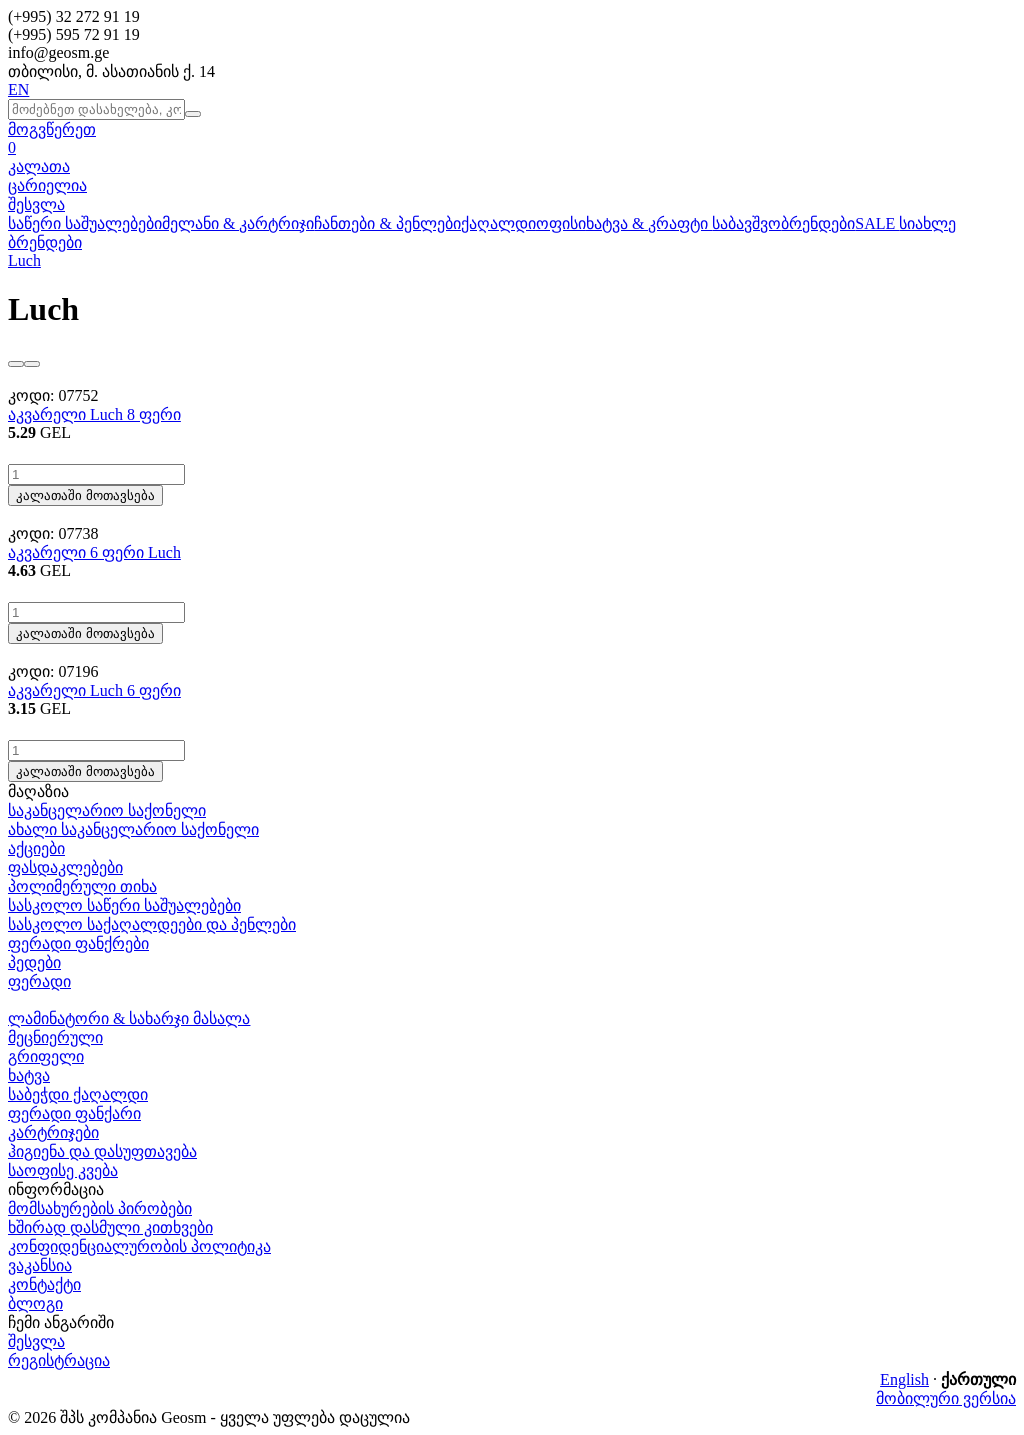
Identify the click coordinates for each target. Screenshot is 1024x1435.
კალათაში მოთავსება (85, 495)
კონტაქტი (44, 1284)
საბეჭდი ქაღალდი (78, 1094)
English (904, 1379)
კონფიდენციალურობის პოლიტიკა (139, 1246)
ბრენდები (818, 223)
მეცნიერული (55, 1037)
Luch (24, 260)
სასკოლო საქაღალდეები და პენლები (152, 924)
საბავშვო (746, 223)
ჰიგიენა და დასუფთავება (102, 1151)
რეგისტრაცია (59, 1360)
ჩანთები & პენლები (387, 223)
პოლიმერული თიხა (82, 886)
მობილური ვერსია (946, 1398)
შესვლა (36, 204)
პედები (34, 962)
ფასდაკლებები (65, 867)
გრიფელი (46, 1056)
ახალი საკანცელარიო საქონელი (133, 829)
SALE (877, 223)
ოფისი (561, 223)
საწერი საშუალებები (85, 223)
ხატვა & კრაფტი (649, 223)
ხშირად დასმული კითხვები (110, 1227)
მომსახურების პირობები (100, 1208)
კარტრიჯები (53, 1132)
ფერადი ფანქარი (74, 1113)
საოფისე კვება (63, 1170)
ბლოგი (35, 1303)
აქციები (36, 848)
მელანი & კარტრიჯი (238, 223)
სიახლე (927, 223)
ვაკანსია (40, 1265)
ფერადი (39, 981)
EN (18, 89)
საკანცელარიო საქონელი (107, 810)
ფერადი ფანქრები (78, 943)
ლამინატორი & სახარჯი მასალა (129, 1018)
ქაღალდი (498, 223)
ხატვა (29, 1075)
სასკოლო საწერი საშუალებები (124, 905)
